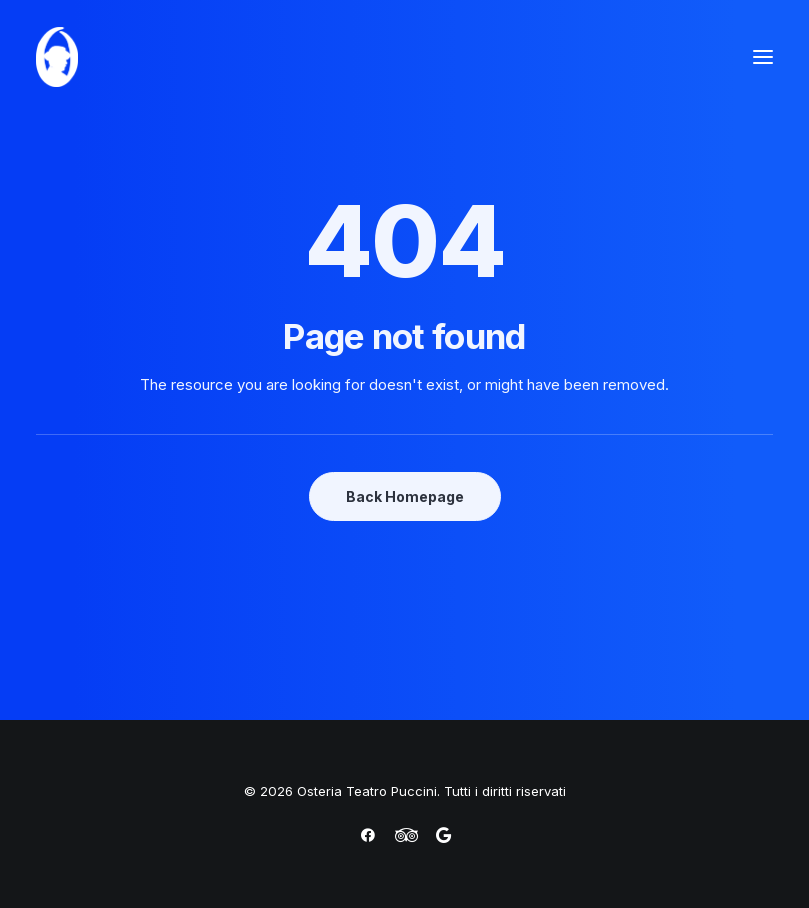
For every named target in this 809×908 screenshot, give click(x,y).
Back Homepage (405, 496)
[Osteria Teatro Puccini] (57, 57)
